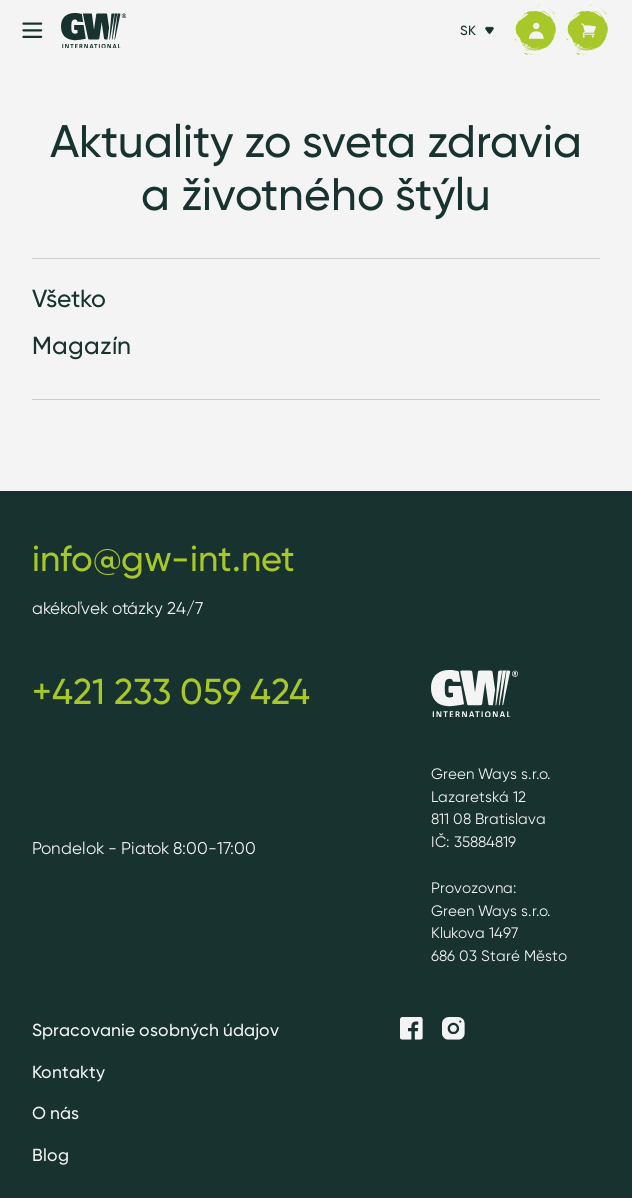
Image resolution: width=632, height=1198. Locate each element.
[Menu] (32, 30)
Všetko (69, 298)
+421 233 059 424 (171, 691)
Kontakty (68, 1071)
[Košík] (587, 30)
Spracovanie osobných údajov (155, 1029)
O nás (55, 1112)
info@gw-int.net (163, 558)
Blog (50, 1154)
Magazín (81, 345)
